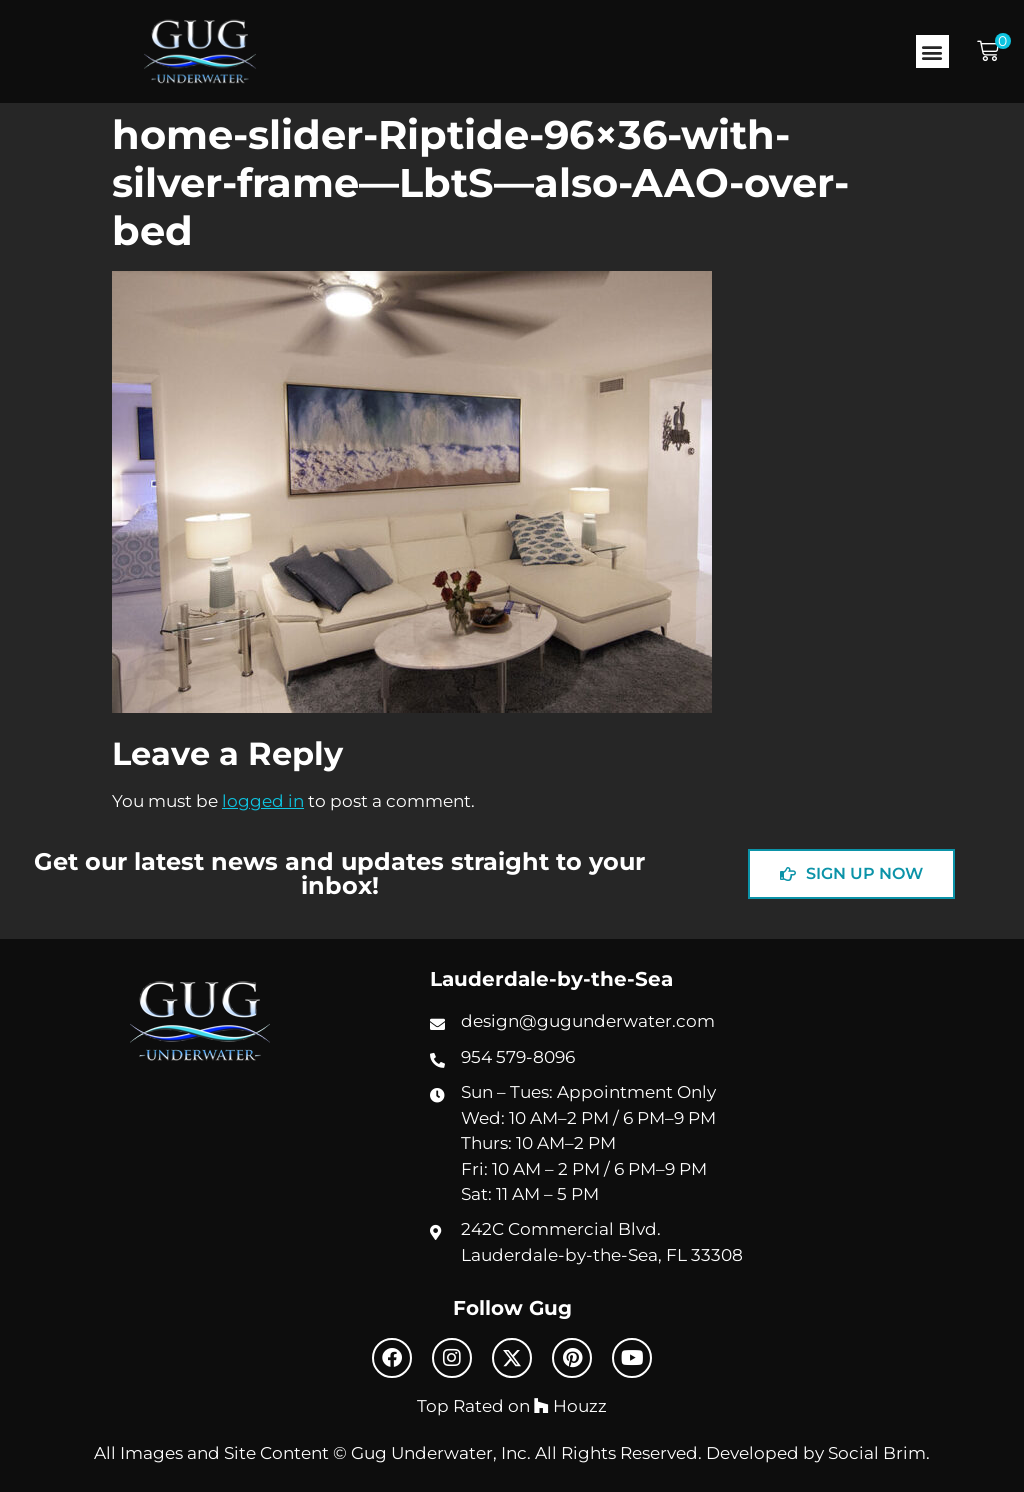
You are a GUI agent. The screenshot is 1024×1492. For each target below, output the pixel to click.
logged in (263, 801)
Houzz (570, 1406)
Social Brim (877, 1453)
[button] (932, 51)
